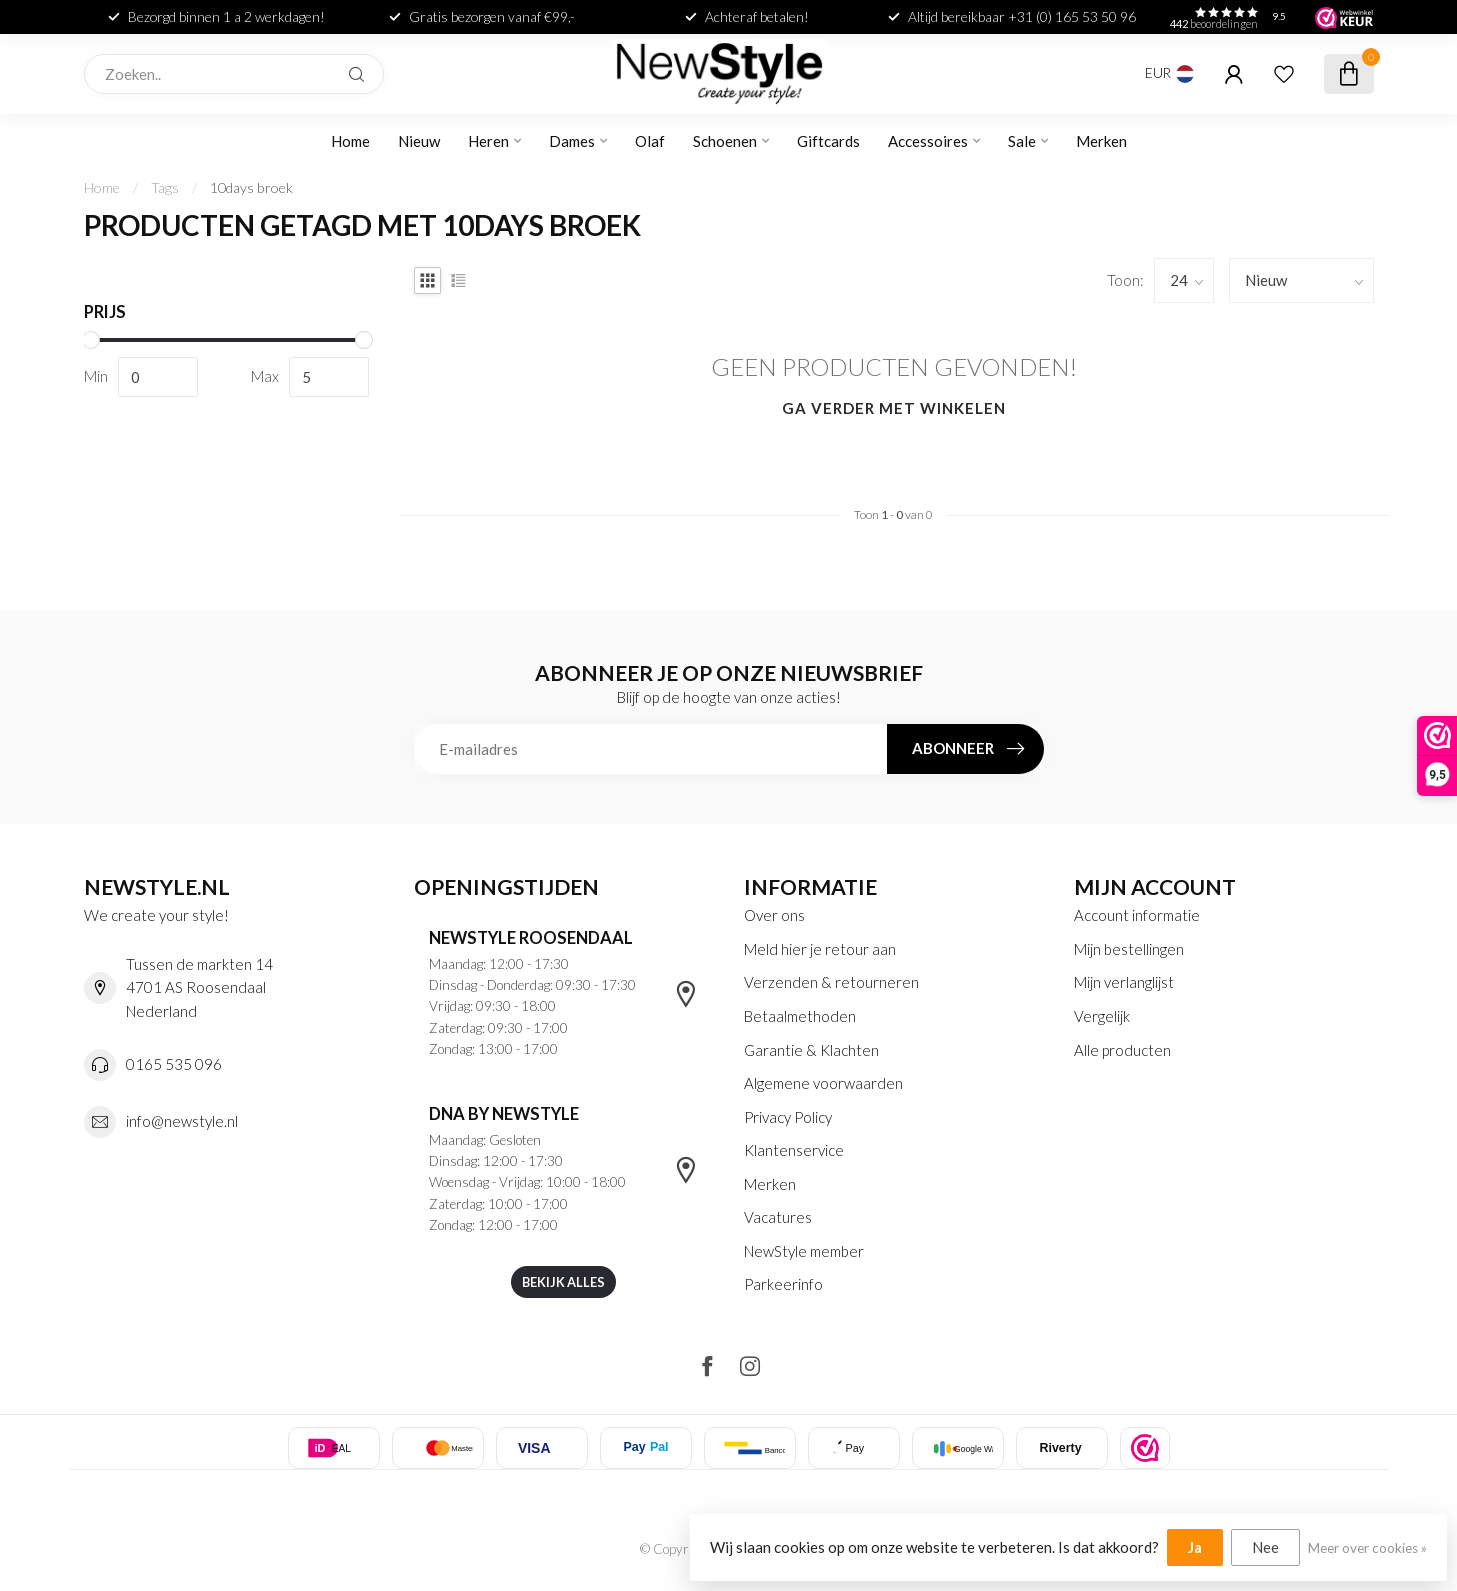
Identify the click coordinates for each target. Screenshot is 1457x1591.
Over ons (774, 915)
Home (350, 141)
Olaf (650, 141)
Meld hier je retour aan (820, 949)
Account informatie (1137, 915)
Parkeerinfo (783, 1284)
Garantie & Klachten (811, 1050)
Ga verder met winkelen (894, 408)
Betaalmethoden (800, 1016)
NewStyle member (804, 1251)
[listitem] (1145, 1448)
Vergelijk (1102, 1016)
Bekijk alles (563, 1282)
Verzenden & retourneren (831, 982)
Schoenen (725, 141)
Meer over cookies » (1367, 1548)
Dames (572, 141)
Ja (1195, 1547)
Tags (165, 187)
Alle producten (1122, 1050)
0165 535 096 (174, 1064)
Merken (1101, 141)
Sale (1022, 141)
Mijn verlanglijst (1124, 982)
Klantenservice (794, 1150)
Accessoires (928, 141)
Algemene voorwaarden (823, 1083)
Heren (488, 141)
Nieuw (419, 141)
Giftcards (828, 141)
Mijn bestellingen (1129, 949)
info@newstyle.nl (182, 1121)
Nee (1265, 1547)
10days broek (251, 187)
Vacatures (778, 1217)
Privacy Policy (788, 1117)
